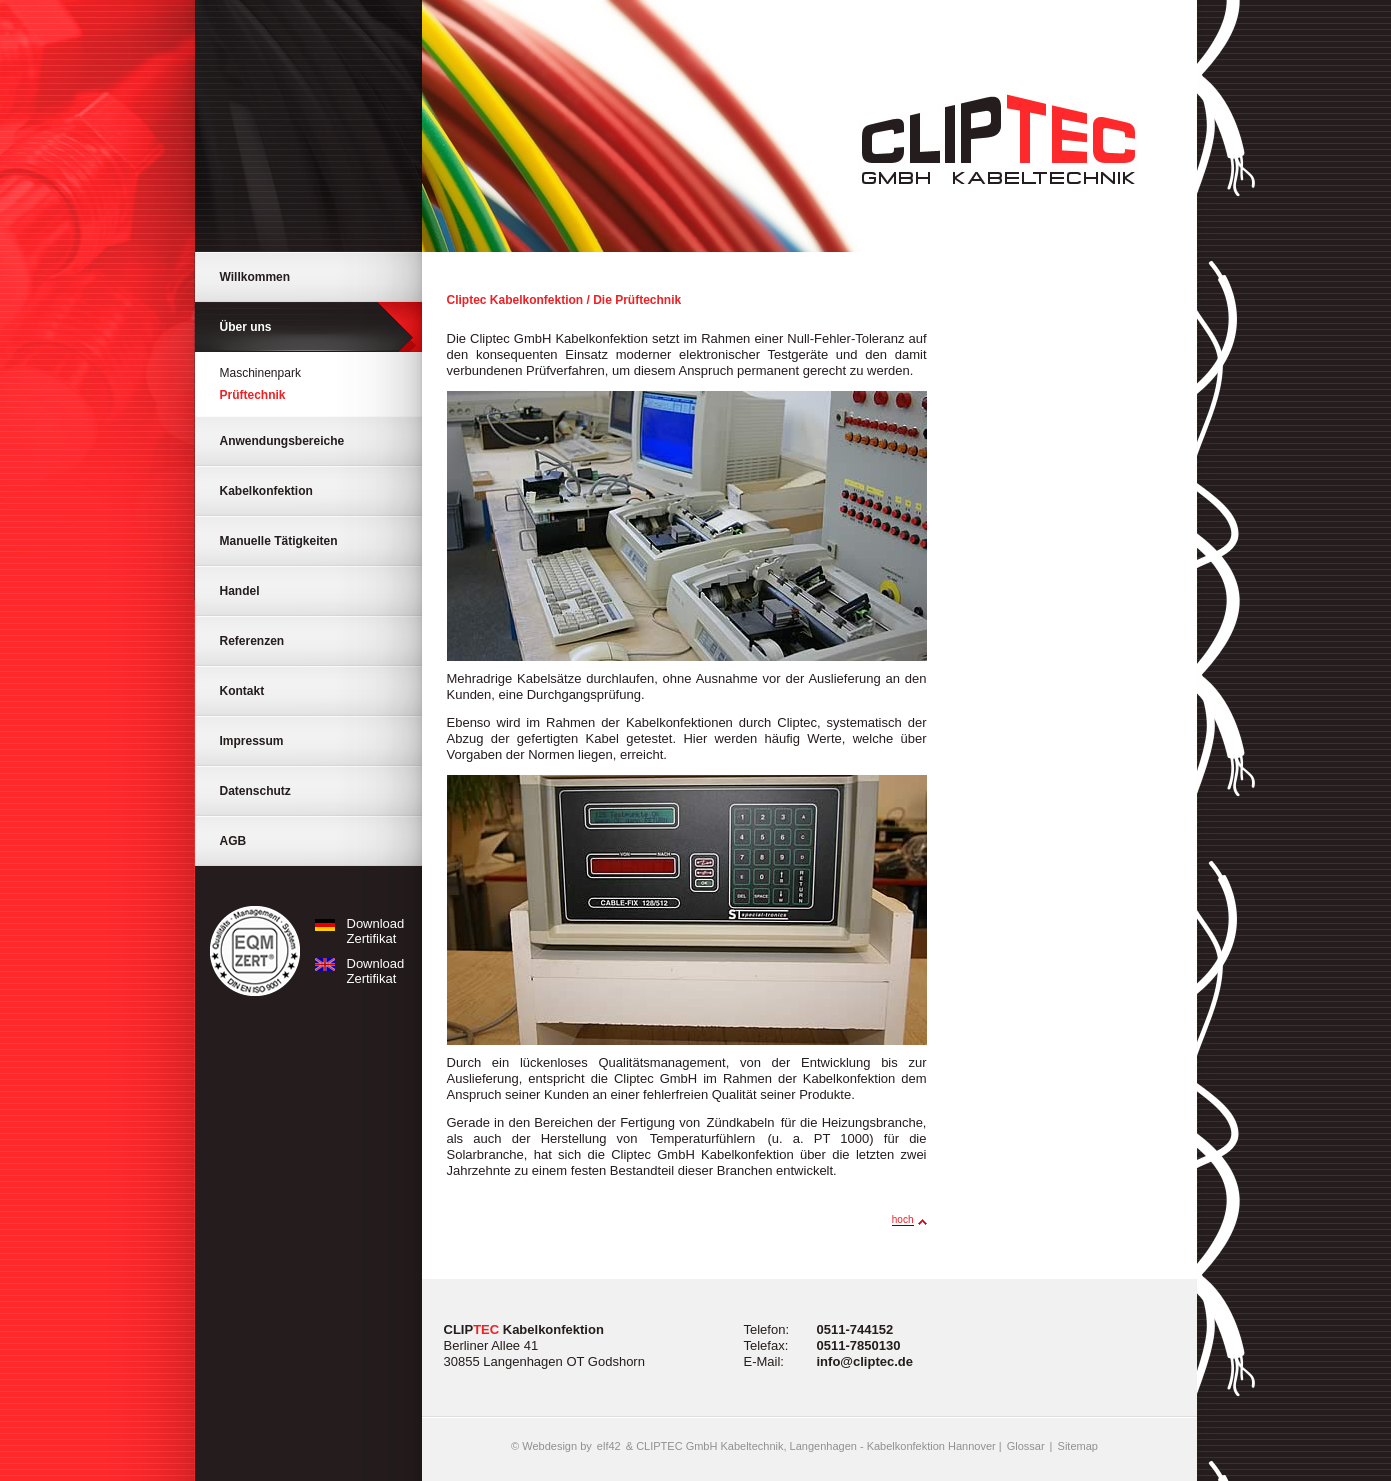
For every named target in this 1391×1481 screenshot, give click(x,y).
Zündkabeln (741, 1122)
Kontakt (242, 691)
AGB (233, 841)
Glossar (1026, 1446)
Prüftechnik (253, 395)
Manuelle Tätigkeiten (279, 541)
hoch (903, 1219)
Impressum (252, 741)
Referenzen (252, 641)
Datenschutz (255, 791)
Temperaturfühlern (703, 1138)
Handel (240, 591)
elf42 (609, 1446)
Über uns (246, 327)
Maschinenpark (260, 373)
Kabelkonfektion (266, 491)
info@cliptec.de (865, 1361)
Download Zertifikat (356, 931)
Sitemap (1078, 1446)
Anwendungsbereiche (282, 441)
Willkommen (255, 277)
